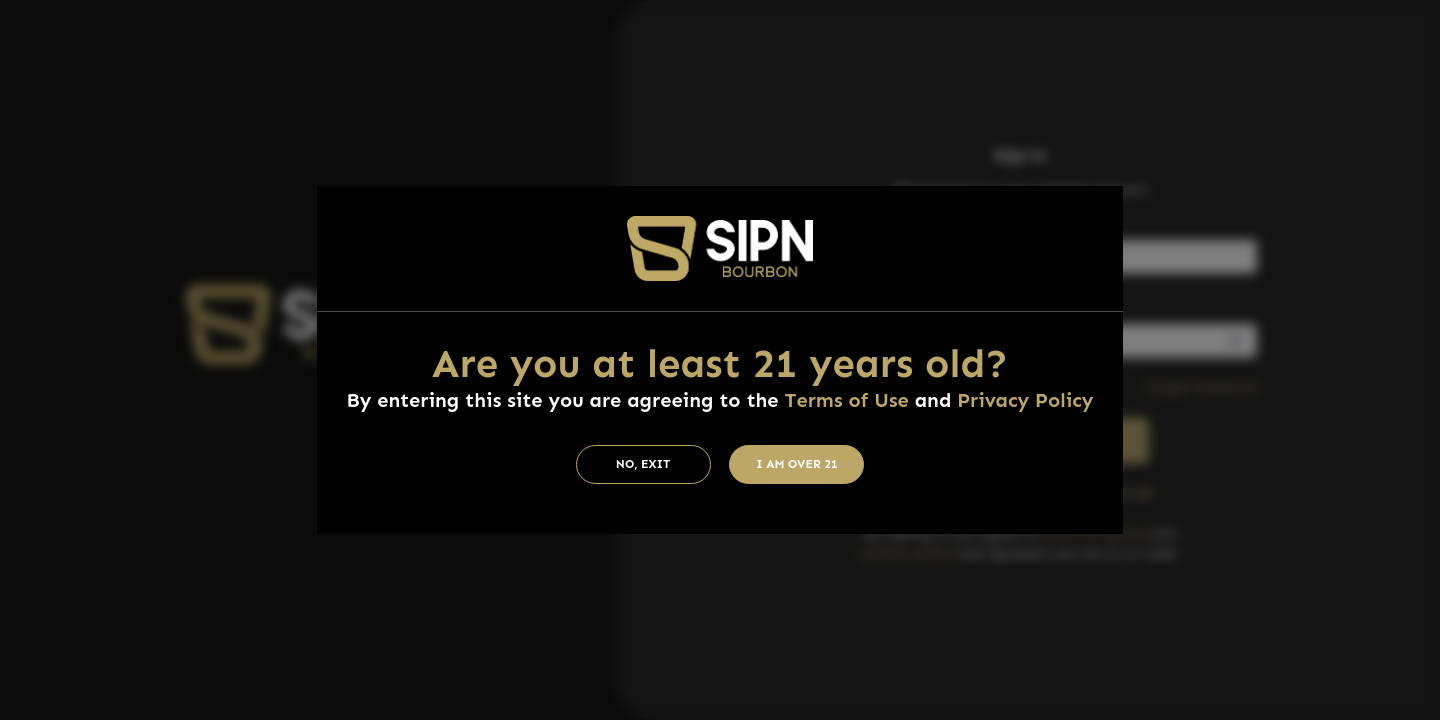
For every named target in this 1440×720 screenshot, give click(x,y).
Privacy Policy (1025, 400)
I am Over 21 (797, 464)
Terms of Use (846, 400)
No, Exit (643, 464)
